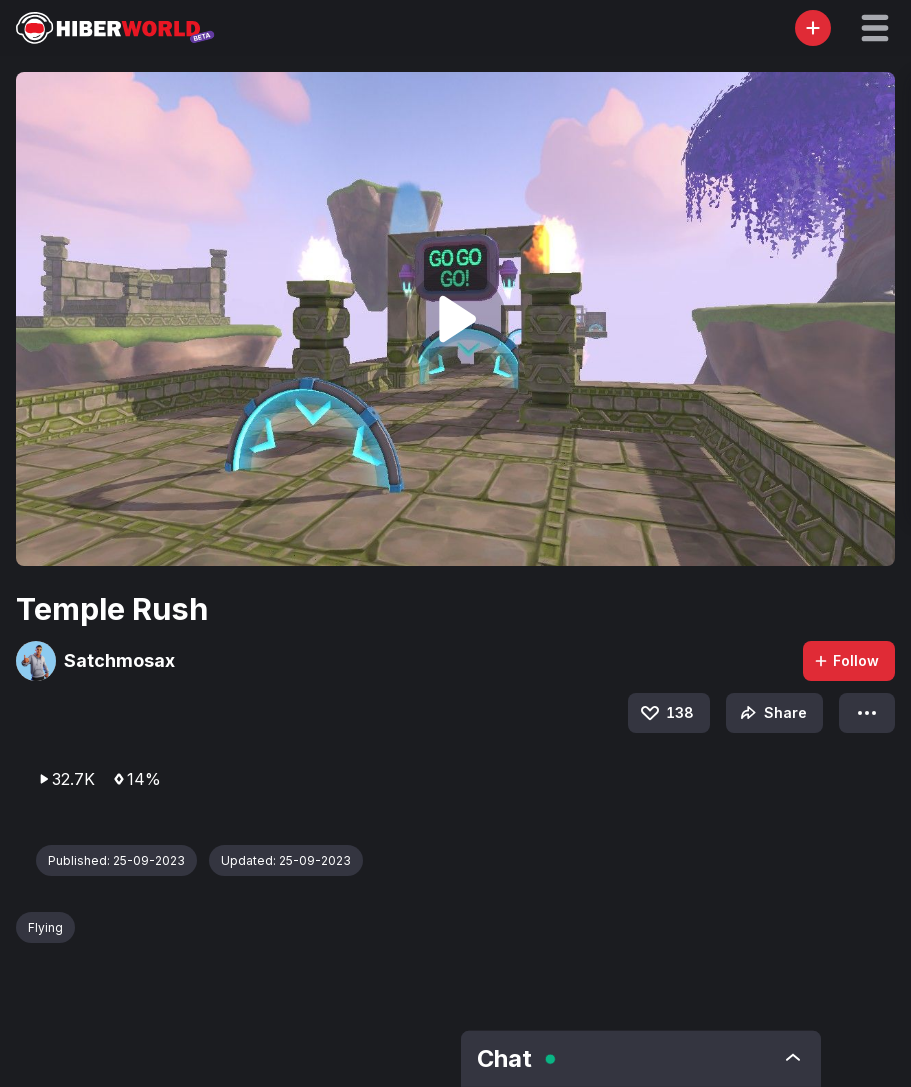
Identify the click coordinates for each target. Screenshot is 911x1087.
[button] (875, 28)
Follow (846, 660)
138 (666, 713)
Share (771, 713)
